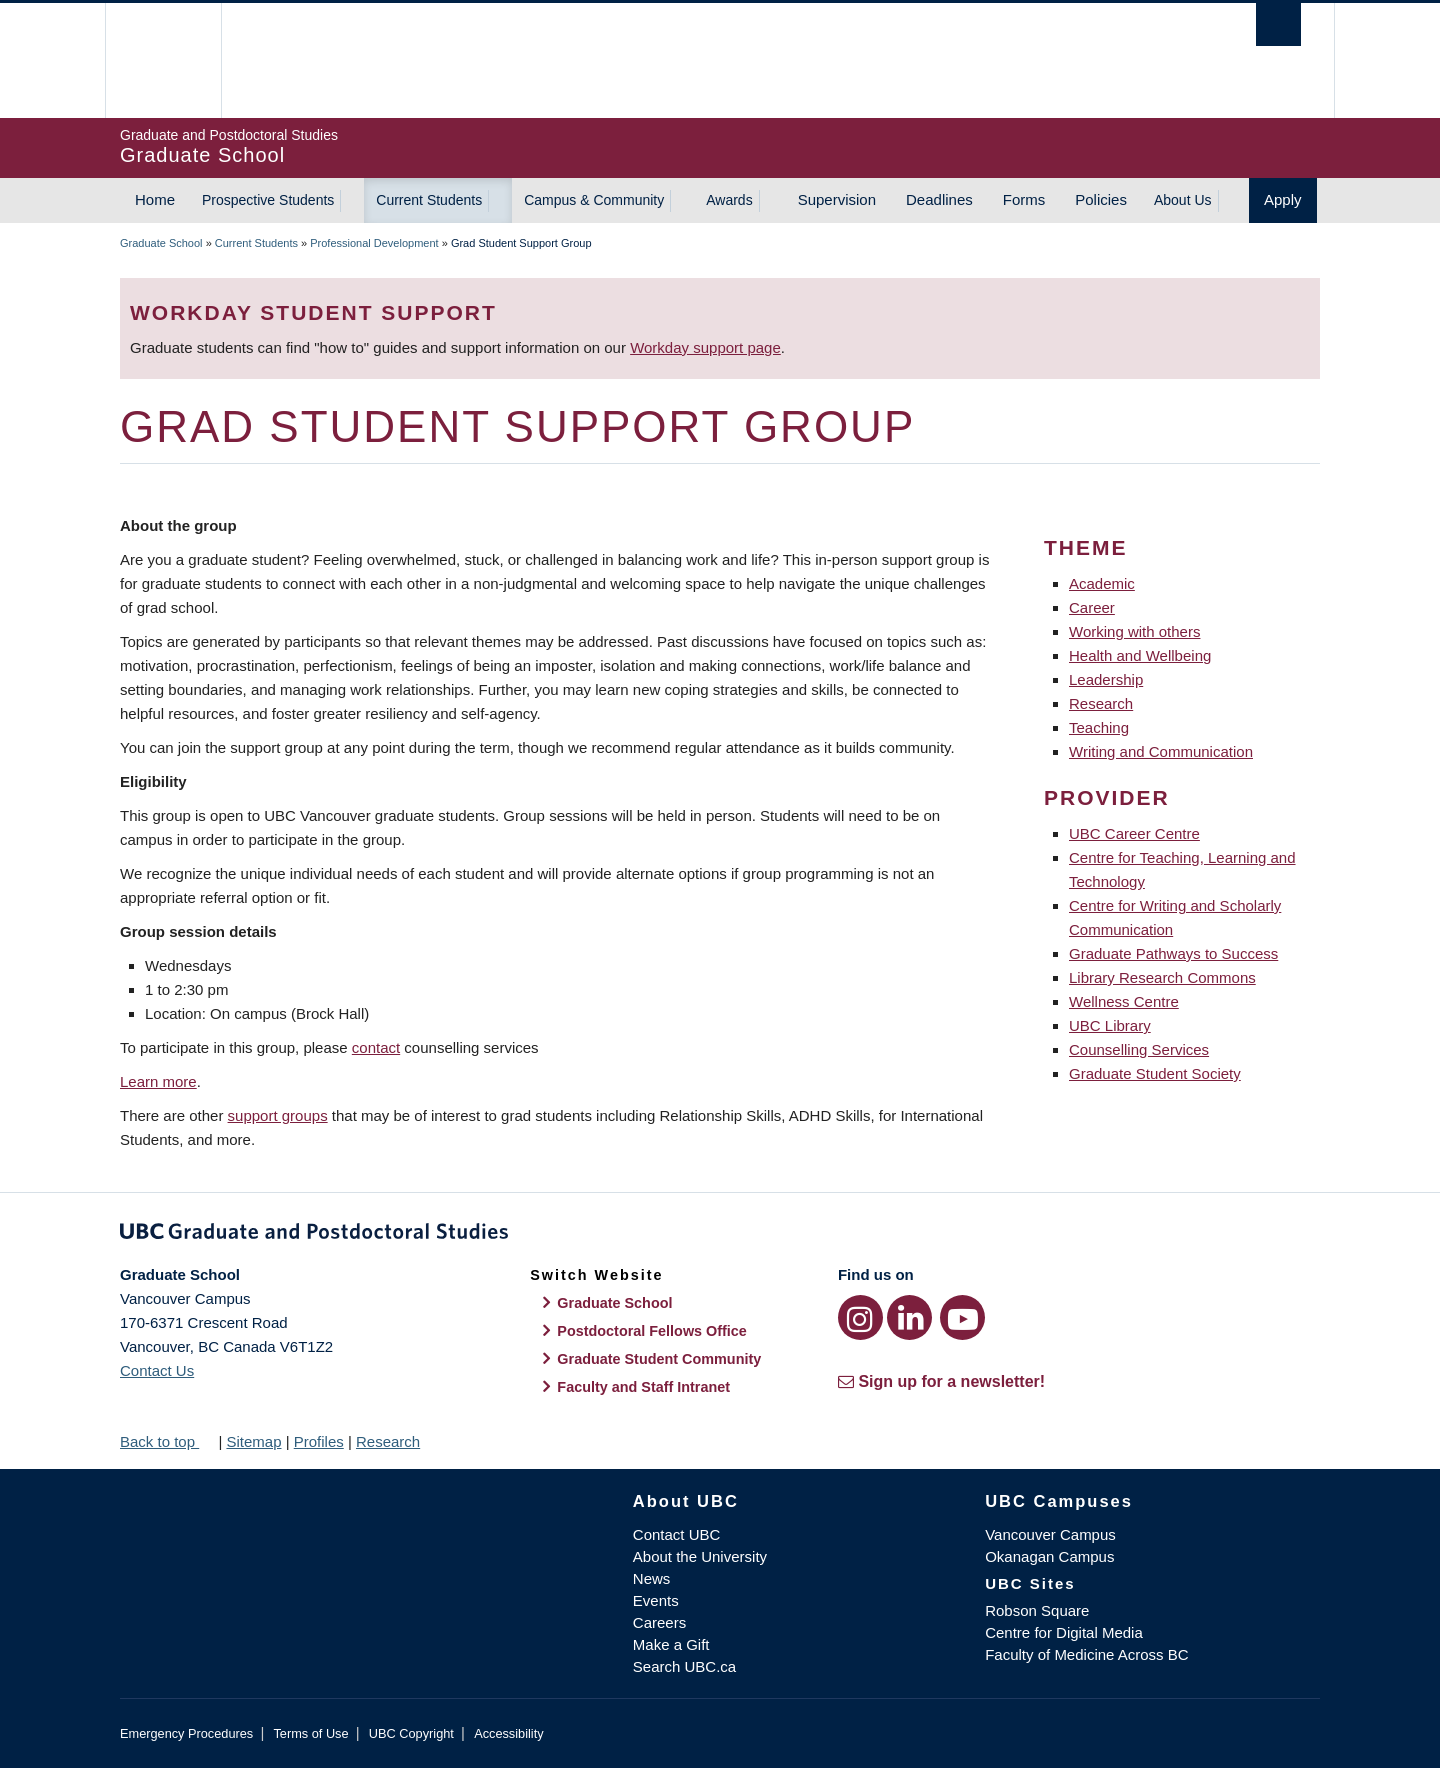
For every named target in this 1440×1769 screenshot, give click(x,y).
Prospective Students (268, 200)
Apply (1283, 199)
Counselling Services (1139, 1049)
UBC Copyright (411, 1733)
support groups (278, 1115)
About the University (700, 1556)
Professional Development (374, 243)
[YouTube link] (962, 1317)
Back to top (167, 1441)
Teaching (1099, 727)
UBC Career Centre (1134, 833)
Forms (1024, 199)
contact (376, 1047)
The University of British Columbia (162, 60)
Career (1092, 607)
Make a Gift (671, 1644)
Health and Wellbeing (1140, 655)
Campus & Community (594, 200)
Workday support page (705, 347)
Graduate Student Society (1155, 1073)
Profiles (319, 1441)
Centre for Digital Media (1064, 1632)
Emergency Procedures (186, 1733)
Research (1101, 703)
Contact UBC (677, 1534)
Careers (659, 1622)
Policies (1101, 199)
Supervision (837, 199)
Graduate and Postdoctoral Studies (720, 1235)
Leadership (1106, 679)
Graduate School (161, 243)
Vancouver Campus (1050, 1534)
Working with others (1134, 631)
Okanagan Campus (1049, 1556)
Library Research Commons (1162, 977)
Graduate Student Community (659, 1359)
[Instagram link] (860, 1317)
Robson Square (1037, 1610)
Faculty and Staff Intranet (643, 1387)
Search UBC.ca (684, 1666)
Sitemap (253, 1441)
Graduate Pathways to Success (1173, 953)
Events (656, 1600)
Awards (729, 200)
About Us (1183, 200)
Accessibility (508, 1733)
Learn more (158, 1081)
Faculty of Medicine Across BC (1086, 1654)
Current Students (429, 200)
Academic (1102, 583)
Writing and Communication (1161, 751)
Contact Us (157, 1370)
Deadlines (939, 199)
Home (155, 199)
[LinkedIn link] (909, 1317)
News (652, 1578)
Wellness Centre (1124, 1001)
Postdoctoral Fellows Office (652, 1331)
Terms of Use (310, 1733)
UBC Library (1110, 1025)
